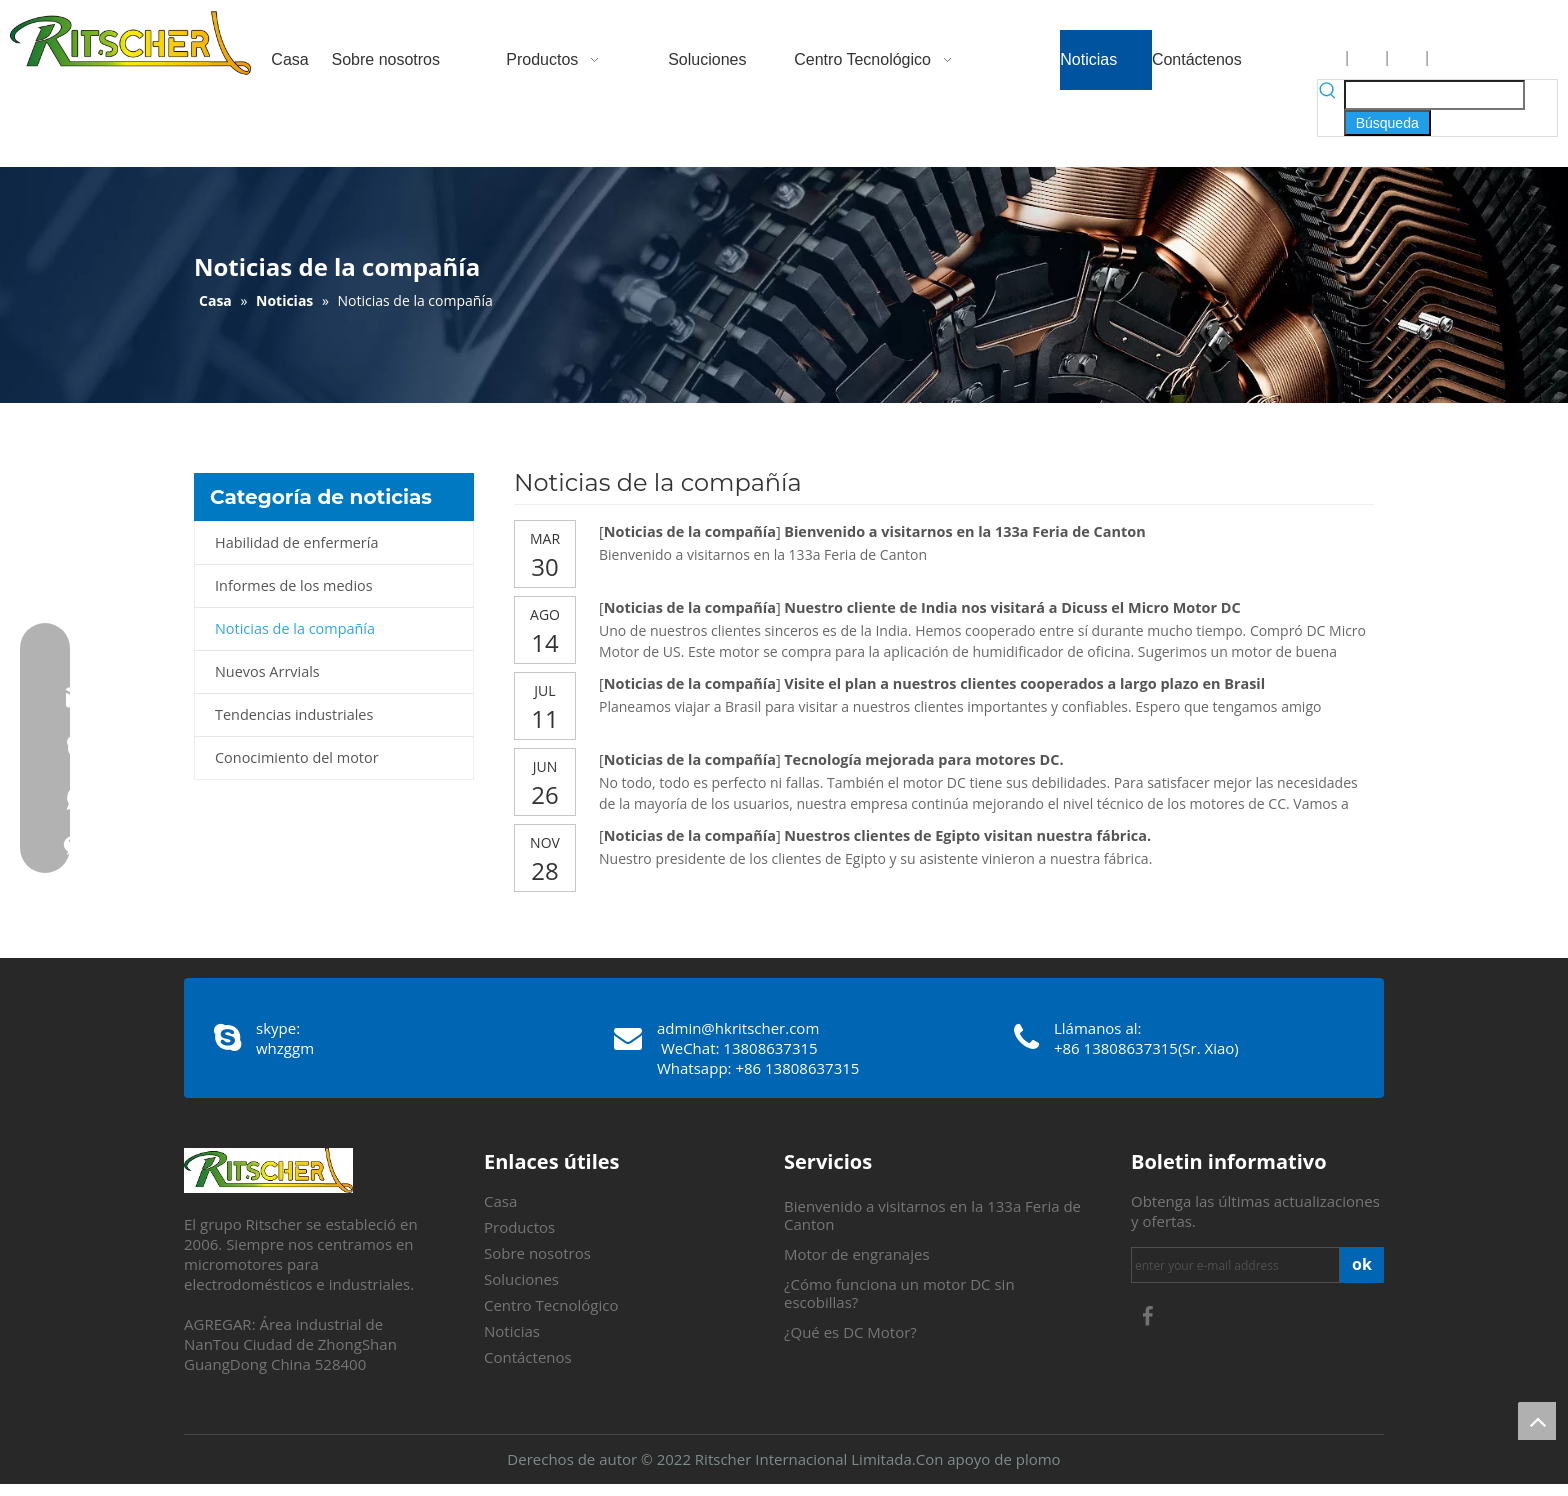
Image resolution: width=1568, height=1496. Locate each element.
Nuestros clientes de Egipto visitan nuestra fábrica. (967, 835)
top (1537, 1421)
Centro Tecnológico (551, 1305)
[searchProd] (1434, 95)
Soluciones (521, 1279)
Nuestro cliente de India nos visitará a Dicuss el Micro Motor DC (1012, 607)
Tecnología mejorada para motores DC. (923, 759)
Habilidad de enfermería (296, 542)
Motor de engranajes (857, 1254)
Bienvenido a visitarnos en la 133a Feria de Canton (964, 531)
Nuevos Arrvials (267, 671)
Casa (500, 1201)
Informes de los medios (294, 585)
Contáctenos (528, 1357)
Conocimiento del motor (297, 757)
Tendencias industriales (294, 714)
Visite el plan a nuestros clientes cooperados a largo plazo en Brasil (1024, 683)
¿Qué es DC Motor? (850, 1332)
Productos (519, 1227)
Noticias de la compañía (295, 628)
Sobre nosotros (537, 1253)
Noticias (512, 1331)
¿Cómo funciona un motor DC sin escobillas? (899, 1293)
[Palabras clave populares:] (1387, 123)
